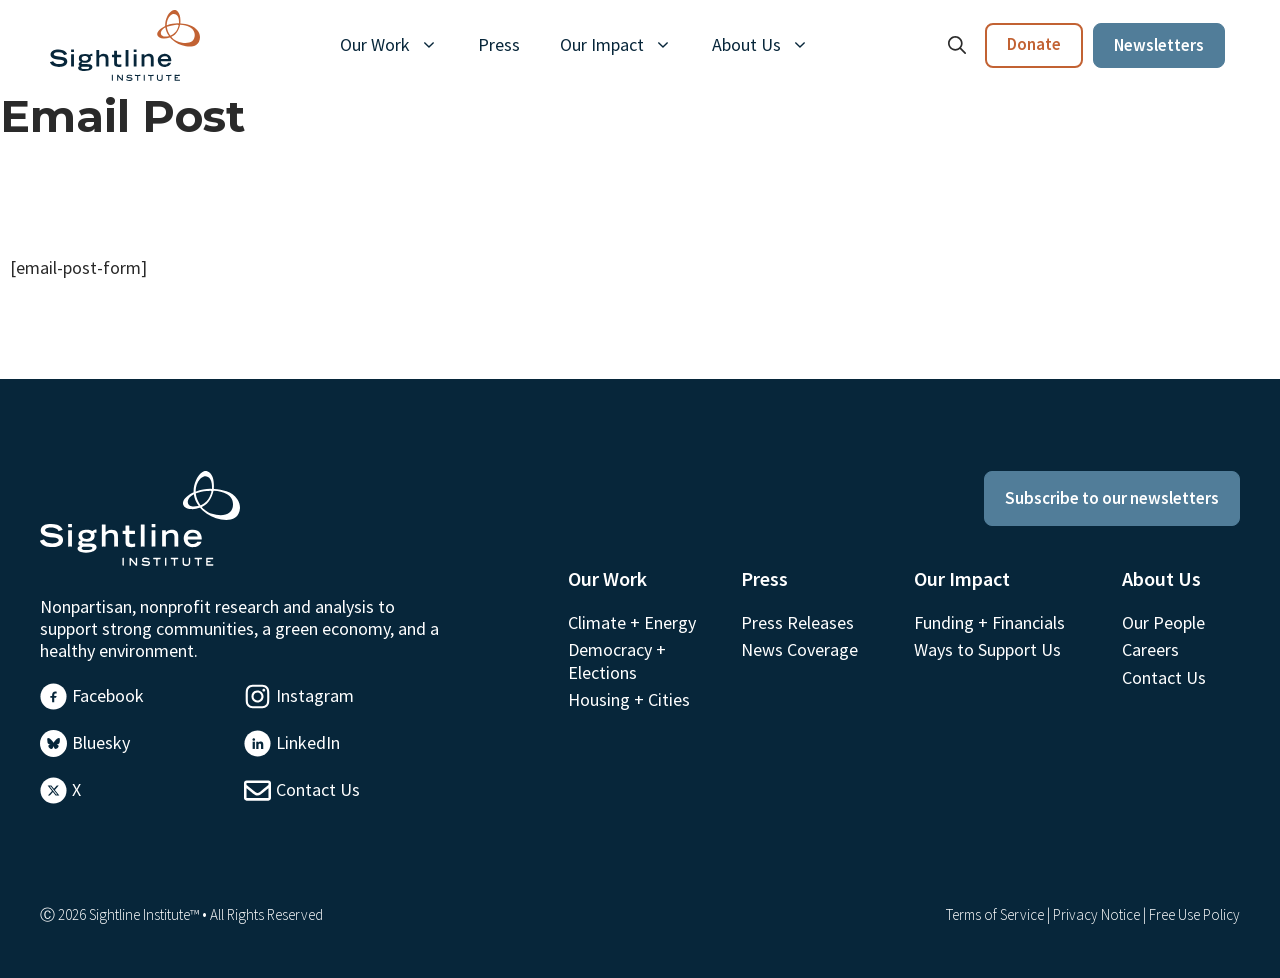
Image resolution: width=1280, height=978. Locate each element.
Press (499, 44)
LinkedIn (308, 742)
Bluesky (101, 742)
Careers (1150, 649)
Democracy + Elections (617, 660)
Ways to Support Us (987, 649)
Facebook (108, 695)
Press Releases (797, 622)
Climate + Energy (632, 622)
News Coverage (799, 649)
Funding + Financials (989, 622)
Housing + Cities (629, 699)
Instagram (315, 695)
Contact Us (318, 789)
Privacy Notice (1096, 914)
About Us (770, 45)
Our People (1163, 622)
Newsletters (1159, 45)
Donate (1034, 44)
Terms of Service (995, 914)
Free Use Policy (1194, 914)
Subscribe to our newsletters (1112, 498)
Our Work (399, 45)
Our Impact (626, 45)
